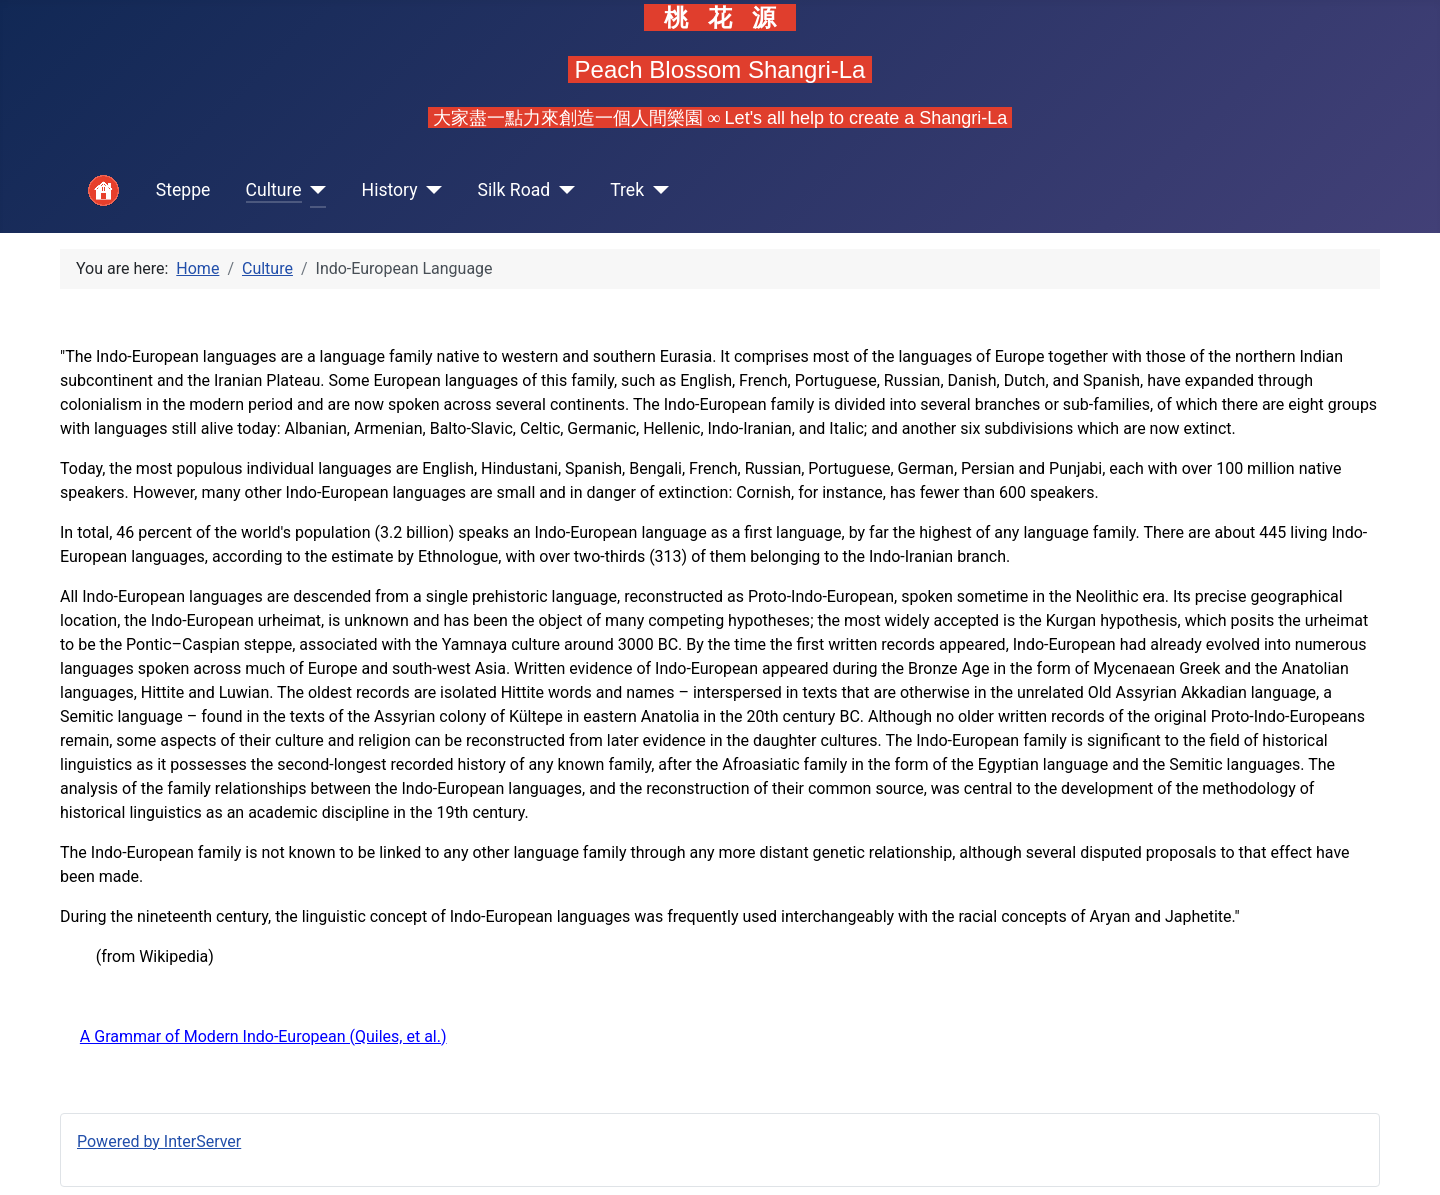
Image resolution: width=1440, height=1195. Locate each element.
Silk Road (514, 190)
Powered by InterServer (159, 1141)
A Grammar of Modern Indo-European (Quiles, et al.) (263, 1036)
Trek (627, 190)
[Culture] (314, 190)
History (390, 190)
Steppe (183, 190)
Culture (274, 190)
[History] (430, 190)
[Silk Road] (562, 190)
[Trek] (656, 190)
